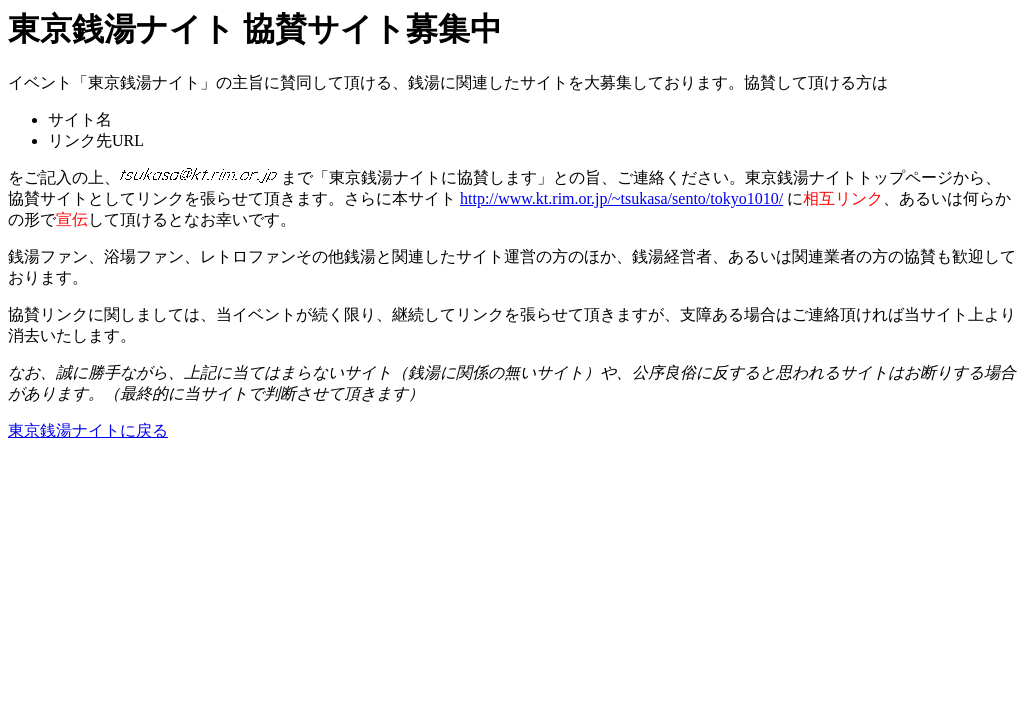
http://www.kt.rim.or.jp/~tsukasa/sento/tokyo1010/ (621, 198)
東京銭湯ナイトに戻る (88, 430)
